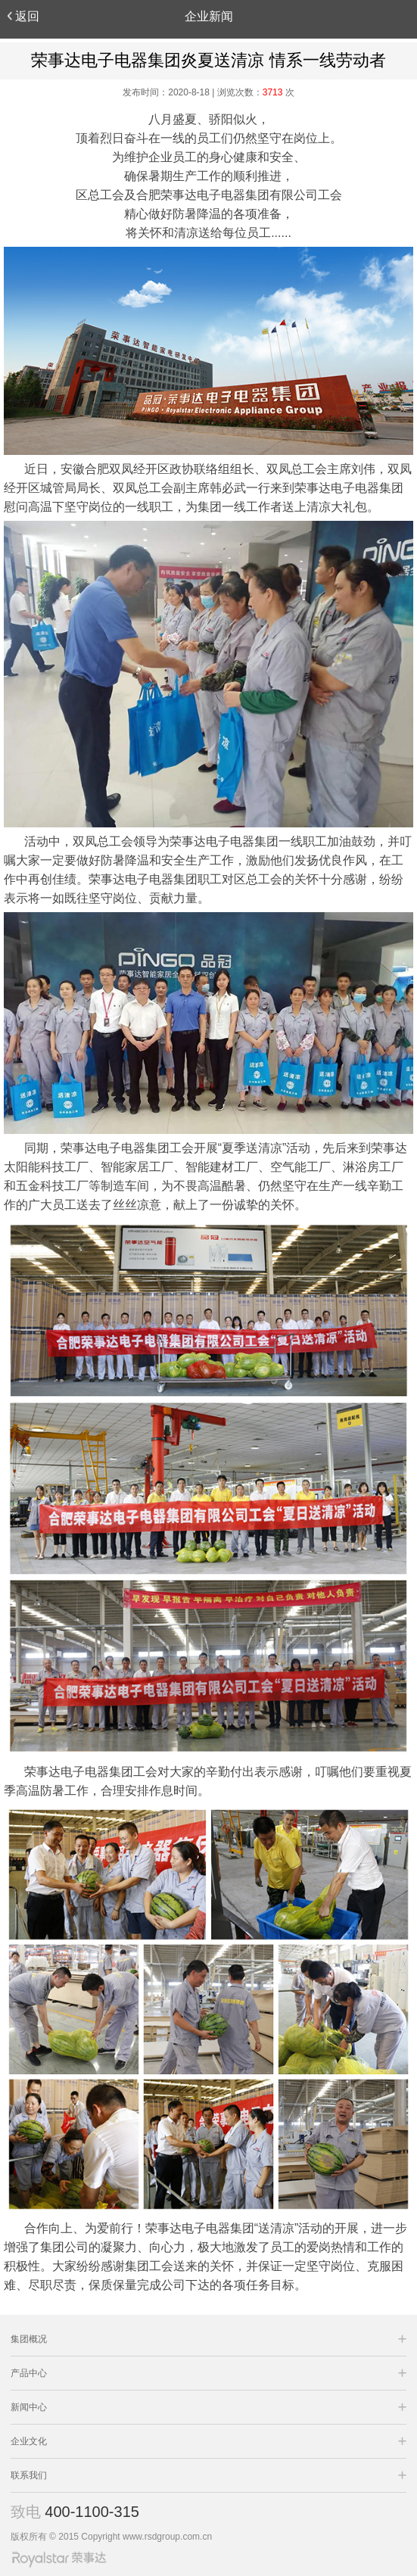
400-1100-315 (92, 2511)
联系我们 (29, 2475)
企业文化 (29, 2441)
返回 (23, 16)
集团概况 (29, 2339)
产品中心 (29, 2373)
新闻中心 (29, 2407)
